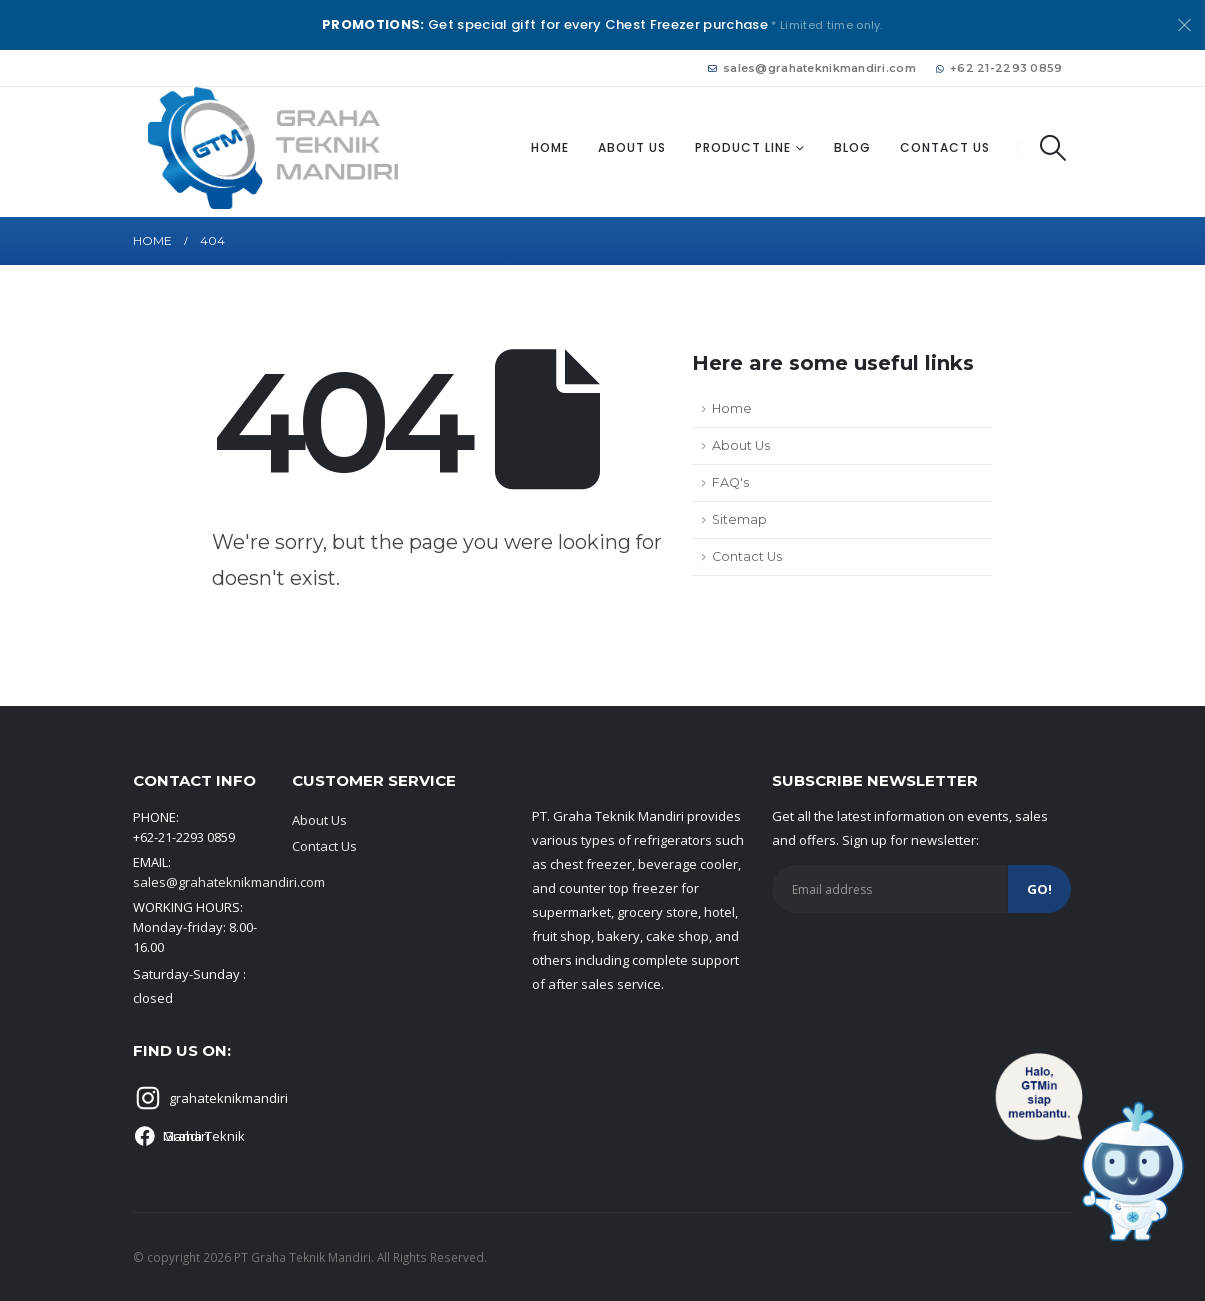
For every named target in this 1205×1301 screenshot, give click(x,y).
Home (550, 147)
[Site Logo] (273, 148)
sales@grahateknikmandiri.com (812, 68)
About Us (632, 147)
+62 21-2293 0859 (999, 68)
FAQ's (730, 482)
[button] (1053, 148)
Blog (852, 147)
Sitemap (739, 519)
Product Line (743, 147)
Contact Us (945, 147)
